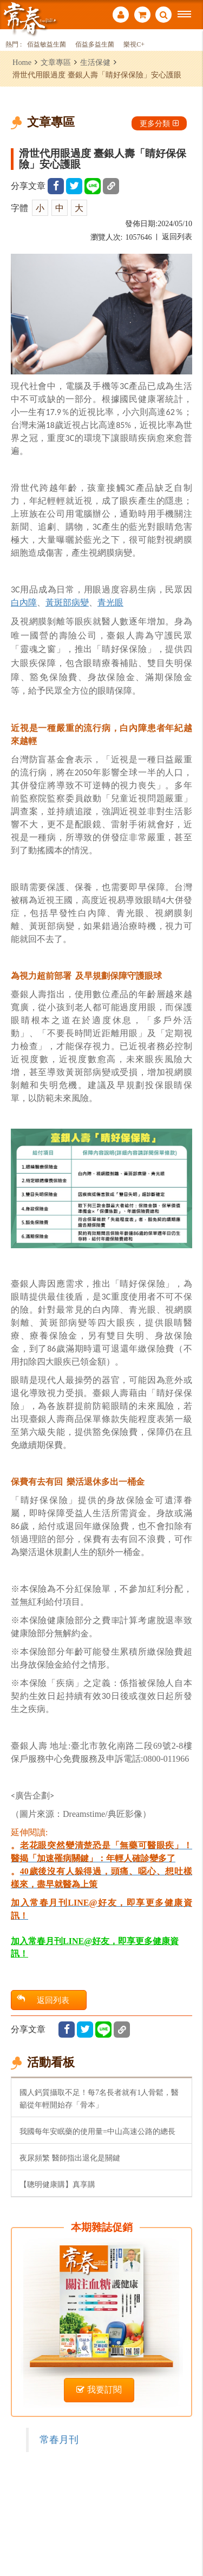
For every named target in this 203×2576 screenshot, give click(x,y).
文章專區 (56, 62)
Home (21, 62)
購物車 (142, 14)
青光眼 (110, 602)
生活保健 (95, 62)
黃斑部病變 (67, 602)
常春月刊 (59, 2439)
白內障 (24, 602)
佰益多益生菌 (94, 44)
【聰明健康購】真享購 (57, 2184)
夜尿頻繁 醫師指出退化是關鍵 (69, 2157)
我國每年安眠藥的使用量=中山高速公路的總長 (97, 2131)
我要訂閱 (99, 2389)
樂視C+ (134, 44)
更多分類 (159, 123)
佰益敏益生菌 (46, 44)
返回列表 (177, 237)
